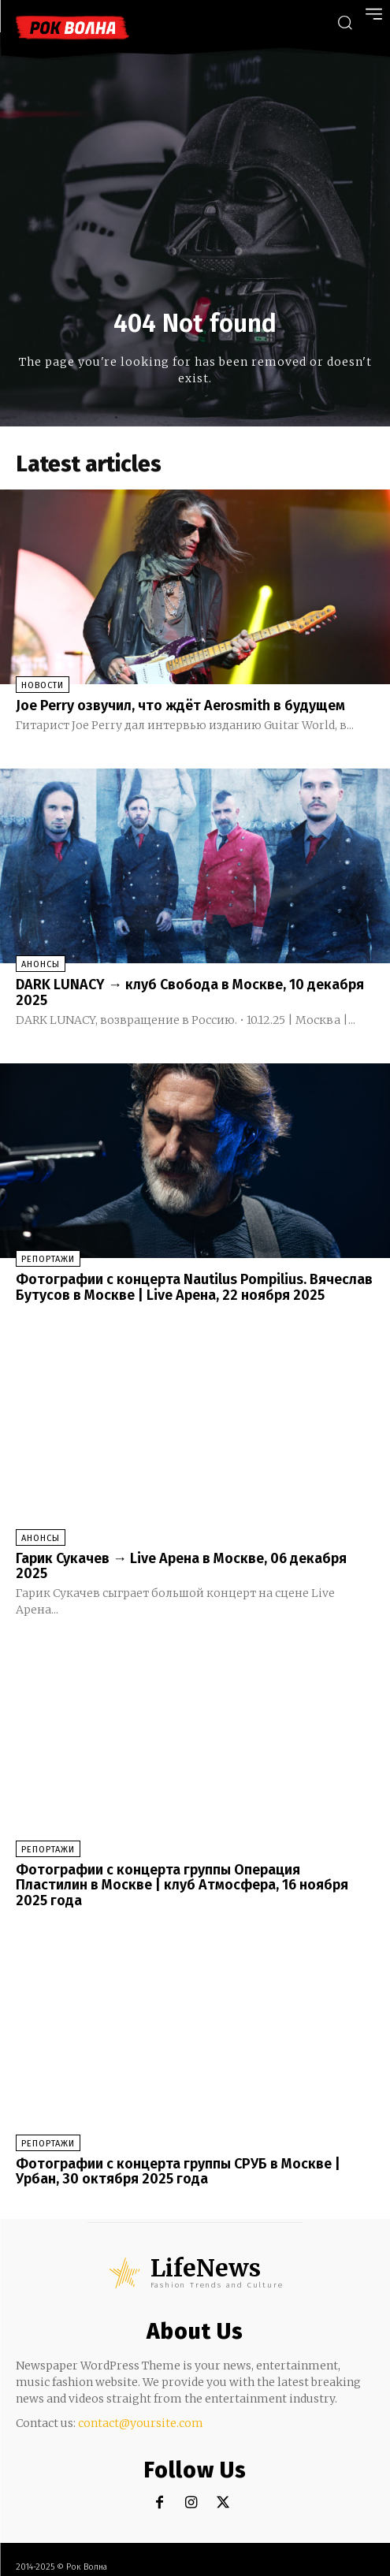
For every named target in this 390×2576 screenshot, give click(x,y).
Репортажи (48, 1259)
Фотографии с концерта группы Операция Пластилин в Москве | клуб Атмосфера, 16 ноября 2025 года (182, 1885)
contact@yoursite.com (140, 2423)
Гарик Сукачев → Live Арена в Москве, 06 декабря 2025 (181, 1566)
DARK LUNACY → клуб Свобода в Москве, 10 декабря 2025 (190, 992)
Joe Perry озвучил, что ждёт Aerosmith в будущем (180, 705)
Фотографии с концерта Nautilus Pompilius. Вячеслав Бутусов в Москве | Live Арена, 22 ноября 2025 (194, 1287)
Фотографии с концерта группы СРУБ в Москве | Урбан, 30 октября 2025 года (178, 2171)
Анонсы (40, 964)
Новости (42, 685)
